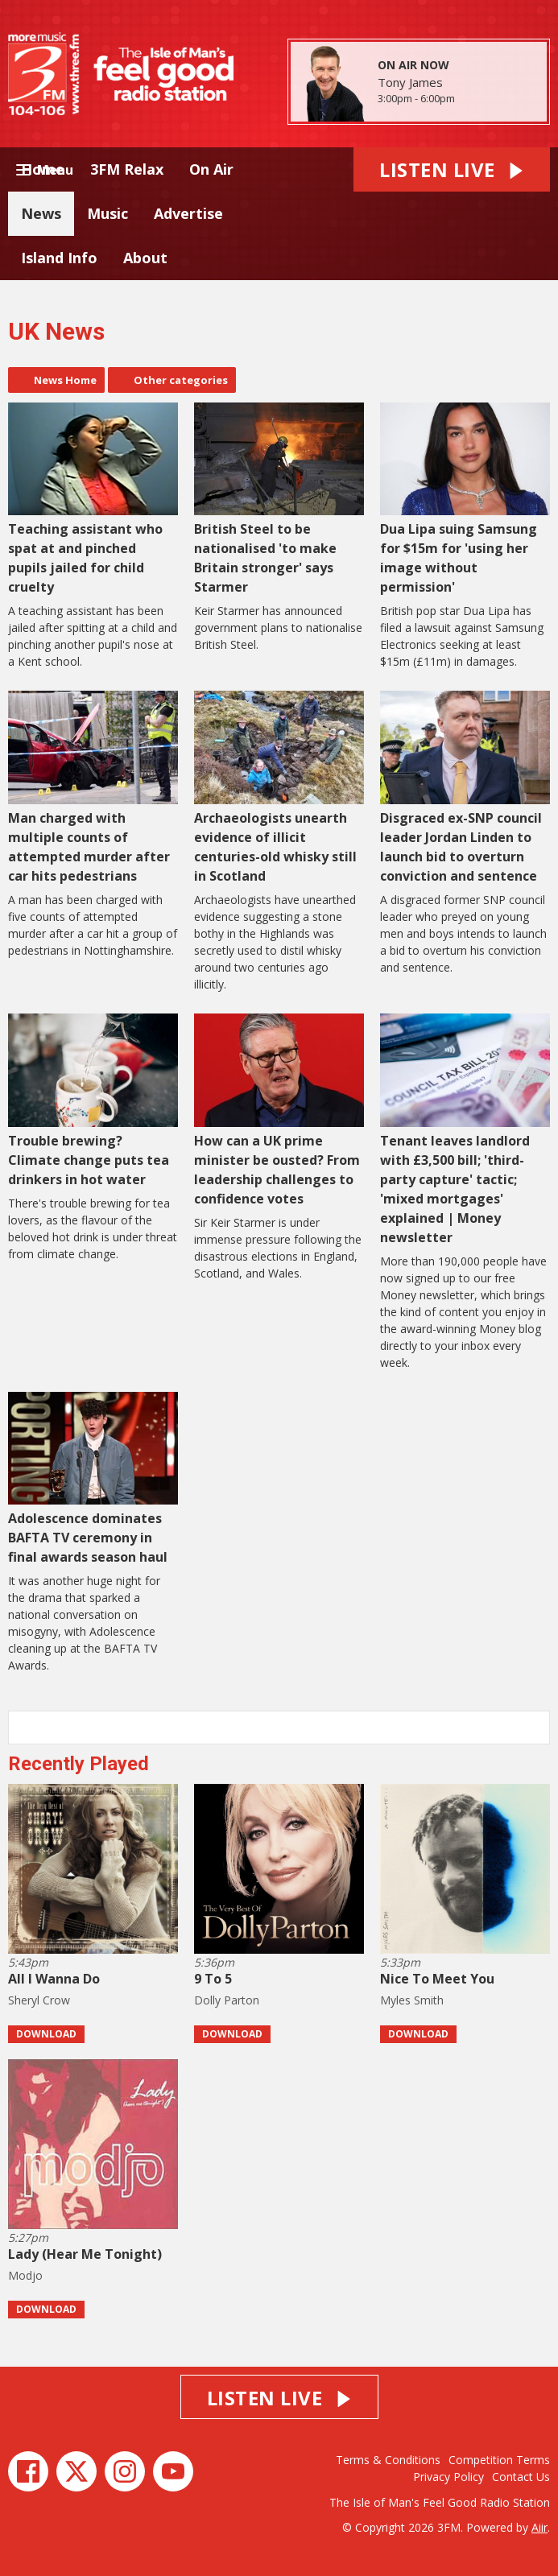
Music (107, 213)
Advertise (188, 213)
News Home (65, 380)
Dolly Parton (226, 2000)
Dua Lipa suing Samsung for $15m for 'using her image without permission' (465, 499)
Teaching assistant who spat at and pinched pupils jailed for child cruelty (93, 499)
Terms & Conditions (388, 2459)
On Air (211, 169)
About (145, 257)
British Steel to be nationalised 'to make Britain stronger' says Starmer (279, 499)
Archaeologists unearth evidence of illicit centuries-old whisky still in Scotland (279, 788)
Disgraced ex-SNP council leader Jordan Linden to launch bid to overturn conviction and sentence (465, 788)
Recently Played (78, 1763)
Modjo (25, 2275)
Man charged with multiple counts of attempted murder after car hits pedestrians (93, 788)
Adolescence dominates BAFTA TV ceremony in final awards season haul (93, 1479)
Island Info (59, 257)
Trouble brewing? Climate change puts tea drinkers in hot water (93, 1100)
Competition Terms (499, 2459)
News (41, 213)
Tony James (410, 82)
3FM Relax (126, 169)
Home (42, 169)
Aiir (539, 2527)
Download (46, 2034)
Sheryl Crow (39, 2000)
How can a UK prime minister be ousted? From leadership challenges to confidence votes (279, 1110)
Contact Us (521, 2476)
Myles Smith (412, 2000)
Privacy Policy (448, 2476)
